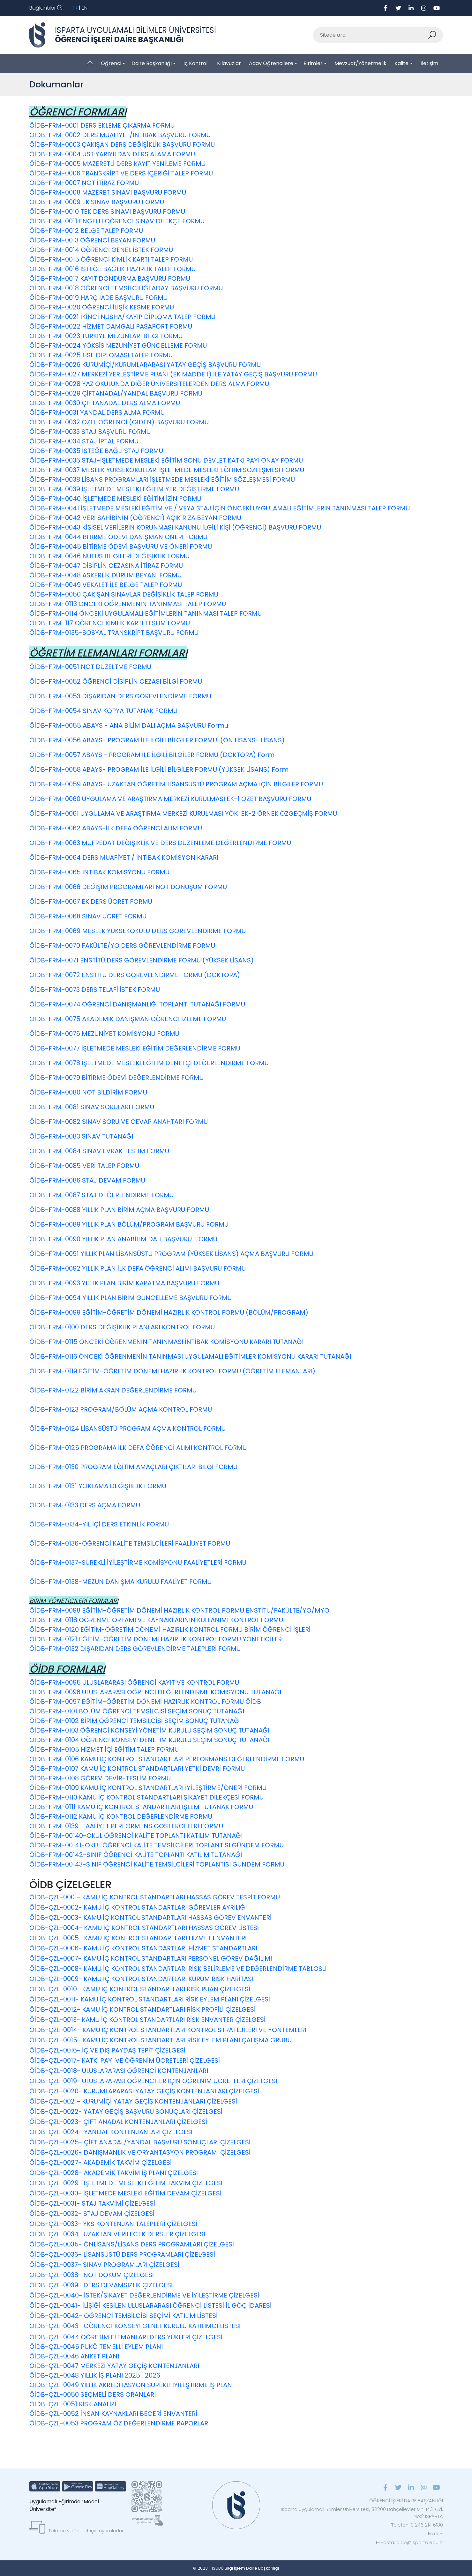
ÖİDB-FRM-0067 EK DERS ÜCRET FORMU (90, 901)
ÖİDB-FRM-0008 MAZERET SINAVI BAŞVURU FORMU (107, 192)
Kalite (401, 63)
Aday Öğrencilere (271, 63)
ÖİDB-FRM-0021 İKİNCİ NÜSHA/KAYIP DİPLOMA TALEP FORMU (122, 316)
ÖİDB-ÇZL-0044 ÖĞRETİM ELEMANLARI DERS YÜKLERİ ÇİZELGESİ (125, 2337)
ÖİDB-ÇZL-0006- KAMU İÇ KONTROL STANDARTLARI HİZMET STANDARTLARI (143, 1948)
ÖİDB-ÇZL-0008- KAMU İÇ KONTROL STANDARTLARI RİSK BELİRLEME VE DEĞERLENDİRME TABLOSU (177, 1968)
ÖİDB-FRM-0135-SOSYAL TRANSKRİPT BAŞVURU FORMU (114, 632)
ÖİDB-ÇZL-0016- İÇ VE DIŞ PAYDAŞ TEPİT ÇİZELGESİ (107, 2050)
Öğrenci (111, 63)
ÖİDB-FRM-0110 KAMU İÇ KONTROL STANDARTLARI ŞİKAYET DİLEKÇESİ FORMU (146, 1797)
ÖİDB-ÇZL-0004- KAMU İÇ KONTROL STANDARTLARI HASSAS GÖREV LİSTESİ (144, 1927)
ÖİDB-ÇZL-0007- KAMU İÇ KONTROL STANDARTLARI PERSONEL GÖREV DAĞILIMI (150, 1958)
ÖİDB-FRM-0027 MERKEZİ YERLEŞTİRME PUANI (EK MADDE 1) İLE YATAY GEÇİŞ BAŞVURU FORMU (173, 374)
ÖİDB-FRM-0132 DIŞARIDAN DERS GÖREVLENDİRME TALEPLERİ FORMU (135, 1648)
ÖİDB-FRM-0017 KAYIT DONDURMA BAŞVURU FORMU (109, 278)
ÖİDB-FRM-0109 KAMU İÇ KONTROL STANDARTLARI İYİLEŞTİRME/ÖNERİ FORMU (147, 1787)
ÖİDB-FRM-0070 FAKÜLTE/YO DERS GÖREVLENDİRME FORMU (122, 945)
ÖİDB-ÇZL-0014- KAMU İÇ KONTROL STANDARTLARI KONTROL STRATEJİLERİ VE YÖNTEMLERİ (167, 2029)
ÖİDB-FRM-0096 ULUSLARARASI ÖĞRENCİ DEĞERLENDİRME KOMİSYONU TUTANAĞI (155, 1692)
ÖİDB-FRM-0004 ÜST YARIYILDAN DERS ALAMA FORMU (112, 154)
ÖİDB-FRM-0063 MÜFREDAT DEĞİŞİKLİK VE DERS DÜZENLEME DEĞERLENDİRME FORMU (160, 842)
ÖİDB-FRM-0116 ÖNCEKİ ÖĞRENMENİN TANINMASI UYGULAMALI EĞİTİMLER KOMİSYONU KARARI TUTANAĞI (190, 1356)
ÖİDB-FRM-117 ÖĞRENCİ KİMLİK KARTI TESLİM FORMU (109, 623)
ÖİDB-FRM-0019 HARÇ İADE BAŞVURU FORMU (98, 297)
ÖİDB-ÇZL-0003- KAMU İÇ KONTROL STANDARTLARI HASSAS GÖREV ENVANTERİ (150, 1917)
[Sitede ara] (370, 35)
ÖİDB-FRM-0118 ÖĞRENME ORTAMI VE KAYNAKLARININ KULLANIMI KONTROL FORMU (156, 1619)
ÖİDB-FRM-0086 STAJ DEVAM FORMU (87, 1180)
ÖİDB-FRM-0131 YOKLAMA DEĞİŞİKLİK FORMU (97, 1485)
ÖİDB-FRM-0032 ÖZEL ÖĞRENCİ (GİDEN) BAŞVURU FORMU (119, 422)
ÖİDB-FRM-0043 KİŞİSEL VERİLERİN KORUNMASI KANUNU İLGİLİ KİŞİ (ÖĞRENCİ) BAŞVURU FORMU (175, 527)
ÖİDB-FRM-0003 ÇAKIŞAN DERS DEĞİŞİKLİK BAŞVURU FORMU (122, 144)
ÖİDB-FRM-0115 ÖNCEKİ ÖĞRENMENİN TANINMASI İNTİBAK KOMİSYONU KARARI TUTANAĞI (166, 1341)
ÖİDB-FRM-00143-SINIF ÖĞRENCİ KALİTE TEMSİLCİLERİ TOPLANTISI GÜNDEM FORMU (156, 1864)
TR (75, 7)
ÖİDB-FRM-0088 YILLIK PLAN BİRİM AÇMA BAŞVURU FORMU (119, 1209)
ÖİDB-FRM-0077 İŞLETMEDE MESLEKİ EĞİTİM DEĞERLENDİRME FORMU (134, 1048)
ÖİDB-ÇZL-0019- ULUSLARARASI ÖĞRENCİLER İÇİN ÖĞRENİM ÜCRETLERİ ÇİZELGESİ (153, 2080)
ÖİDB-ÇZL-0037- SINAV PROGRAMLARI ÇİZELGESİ (104, 2264)
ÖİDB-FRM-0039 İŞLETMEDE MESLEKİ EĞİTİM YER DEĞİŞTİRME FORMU (134, 489)
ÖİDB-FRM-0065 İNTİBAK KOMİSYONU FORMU (99, 872)
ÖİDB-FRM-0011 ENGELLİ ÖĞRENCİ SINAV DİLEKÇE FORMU (117, 221)
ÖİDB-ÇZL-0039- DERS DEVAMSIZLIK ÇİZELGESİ (101, 2285)
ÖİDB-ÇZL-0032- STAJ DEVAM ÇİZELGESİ (91, 2213)
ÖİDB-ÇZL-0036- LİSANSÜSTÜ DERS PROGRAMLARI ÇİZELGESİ (122, 2254)
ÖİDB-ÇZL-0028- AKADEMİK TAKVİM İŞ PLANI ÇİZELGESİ (113, 2172)
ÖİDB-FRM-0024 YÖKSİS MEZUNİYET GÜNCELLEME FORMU (118, 345)
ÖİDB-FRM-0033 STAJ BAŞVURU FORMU (90, 431)
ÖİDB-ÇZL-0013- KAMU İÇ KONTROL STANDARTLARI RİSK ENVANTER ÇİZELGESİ (147, 2019)
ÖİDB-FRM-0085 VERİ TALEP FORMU (84, 1165)
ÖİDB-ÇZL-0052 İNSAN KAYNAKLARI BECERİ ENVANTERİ (114, 2413)
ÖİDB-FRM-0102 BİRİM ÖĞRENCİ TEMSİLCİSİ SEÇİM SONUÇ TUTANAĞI (135, 1720)
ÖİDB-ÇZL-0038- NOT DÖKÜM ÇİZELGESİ (91, 2274)
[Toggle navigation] (45, 8)
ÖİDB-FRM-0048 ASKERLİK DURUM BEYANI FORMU (105, 575)
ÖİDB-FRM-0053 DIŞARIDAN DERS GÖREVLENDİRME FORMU (120, 696)
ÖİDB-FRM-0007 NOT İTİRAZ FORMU (84, 182)
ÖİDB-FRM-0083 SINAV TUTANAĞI (81, 1136)
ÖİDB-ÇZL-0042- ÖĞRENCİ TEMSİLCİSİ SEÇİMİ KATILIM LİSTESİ (123, 2315)
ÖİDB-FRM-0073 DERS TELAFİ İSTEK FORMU (94, 989)
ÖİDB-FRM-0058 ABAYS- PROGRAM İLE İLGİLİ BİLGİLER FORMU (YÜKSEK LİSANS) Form (158, 769)
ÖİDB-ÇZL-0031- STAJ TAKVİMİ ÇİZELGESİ (92, 2203)
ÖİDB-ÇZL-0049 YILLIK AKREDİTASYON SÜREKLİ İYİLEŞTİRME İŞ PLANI (131, 2384)
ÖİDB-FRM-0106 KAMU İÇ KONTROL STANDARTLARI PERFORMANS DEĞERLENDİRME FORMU (166, 1759)
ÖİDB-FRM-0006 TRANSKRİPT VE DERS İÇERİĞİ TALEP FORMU (121, 173)
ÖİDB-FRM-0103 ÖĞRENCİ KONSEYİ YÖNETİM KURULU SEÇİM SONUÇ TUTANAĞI (149, 1730)
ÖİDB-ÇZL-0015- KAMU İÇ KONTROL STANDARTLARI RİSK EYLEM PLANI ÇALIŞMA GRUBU (160, 2040)
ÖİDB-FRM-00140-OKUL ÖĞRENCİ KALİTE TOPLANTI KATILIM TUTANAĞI (136, 1835)
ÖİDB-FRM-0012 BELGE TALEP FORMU (86, 230)
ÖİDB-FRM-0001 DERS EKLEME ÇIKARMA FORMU (102, 125)
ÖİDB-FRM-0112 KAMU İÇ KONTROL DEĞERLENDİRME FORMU (120, 1816)
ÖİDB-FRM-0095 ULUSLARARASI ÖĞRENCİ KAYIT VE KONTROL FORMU (134, 1682)
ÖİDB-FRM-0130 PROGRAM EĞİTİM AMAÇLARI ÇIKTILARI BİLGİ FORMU (133, 1466)
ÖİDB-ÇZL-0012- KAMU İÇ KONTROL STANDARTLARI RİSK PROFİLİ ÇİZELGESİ (142, 2009)
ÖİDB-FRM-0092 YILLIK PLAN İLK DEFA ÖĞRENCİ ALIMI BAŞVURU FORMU (137, 1268)
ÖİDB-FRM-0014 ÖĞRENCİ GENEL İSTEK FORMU (101, 249)
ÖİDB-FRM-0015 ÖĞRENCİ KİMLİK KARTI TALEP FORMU (111, 259)
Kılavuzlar (229, 63)
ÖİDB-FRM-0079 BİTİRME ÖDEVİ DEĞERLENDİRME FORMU (116, 1077)
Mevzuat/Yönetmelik (360, 63)
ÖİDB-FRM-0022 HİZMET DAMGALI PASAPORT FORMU (110, 326)
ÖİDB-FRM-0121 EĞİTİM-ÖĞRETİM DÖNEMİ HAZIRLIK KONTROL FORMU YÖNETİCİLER (155, 1639)
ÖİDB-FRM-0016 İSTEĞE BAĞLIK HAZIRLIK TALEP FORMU (112, 268)
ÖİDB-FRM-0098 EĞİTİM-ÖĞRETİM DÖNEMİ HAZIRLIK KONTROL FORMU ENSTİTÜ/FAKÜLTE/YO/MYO (180, 1610)
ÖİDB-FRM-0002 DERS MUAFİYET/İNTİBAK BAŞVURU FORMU (120, 134)
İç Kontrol (195, 63)
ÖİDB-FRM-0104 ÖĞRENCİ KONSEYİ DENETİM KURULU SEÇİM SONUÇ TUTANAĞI (149, 1739)
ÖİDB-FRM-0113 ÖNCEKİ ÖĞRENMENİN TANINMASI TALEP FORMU (127, 603)
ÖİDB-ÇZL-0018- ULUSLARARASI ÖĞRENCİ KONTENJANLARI (118, 2070)
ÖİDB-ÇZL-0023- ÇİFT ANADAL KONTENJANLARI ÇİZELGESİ (118, 2121)
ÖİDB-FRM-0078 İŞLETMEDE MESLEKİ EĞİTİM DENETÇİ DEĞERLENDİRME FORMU (149, 1062)
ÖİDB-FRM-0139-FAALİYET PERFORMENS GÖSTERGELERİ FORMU (126, 1826)
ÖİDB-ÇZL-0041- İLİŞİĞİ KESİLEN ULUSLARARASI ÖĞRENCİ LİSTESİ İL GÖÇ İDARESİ (150, 2305)
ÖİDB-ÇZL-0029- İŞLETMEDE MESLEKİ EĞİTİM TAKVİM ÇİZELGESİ (125, 2183)
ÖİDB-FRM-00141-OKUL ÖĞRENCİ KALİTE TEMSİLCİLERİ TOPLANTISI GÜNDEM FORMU (156, 1845)
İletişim (429, 63)
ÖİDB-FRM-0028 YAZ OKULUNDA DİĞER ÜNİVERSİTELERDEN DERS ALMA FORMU (149, 383)
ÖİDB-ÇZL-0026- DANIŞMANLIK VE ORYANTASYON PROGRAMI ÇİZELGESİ (140, 2152)
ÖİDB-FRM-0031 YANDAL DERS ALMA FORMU (97, 412)
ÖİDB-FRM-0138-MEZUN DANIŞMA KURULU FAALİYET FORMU (120, 1581)
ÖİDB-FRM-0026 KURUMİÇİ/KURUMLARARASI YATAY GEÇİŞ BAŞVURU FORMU (145, 364)
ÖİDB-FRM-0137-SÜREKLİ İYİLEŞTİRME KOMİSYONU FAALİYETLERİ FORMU (137, 1562)
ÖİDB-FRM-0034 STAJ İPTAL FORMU (84, 441)
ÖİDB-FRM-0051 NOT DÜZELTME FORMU (90, 666)
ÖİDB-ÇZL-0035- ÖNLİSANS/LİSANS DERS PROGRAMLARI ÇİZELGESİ (131, 2244)
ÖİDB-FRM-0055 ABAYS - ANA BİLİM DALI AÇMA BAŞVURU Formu (128, 725)
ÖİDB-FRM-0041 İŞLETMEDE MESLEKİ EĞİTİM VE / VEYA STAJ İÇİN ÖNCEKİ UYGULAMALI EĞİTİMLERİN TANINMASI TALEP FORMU (219, 508)
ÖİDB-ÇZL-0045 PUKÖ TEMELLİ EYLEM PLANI (96, 2346)
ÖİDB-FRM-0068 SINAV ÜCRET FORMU (87, 916)
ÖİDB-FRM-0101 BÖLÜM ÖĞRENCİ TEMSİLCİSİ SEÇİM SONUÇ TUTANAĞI (136, 1711)
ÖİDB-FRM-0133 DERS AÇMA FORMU (84, 1505)
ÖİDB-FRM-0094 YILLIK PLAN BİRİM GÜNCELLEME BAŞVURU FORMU (130, 1297)
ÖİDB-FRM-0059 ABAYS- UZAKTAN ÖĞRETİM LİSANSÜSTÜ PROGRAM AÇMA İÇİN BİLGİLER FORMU (176, 784)
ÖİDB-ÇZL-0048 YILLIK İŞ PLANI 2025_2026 (94, 2375)
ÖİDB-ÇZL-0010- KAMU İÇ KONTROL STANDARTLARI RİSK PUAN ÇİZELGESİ (139, 1989)
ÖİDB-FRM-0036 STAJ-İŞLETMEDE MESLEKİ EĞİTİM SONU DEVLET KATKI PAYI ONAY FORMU (166, 460)
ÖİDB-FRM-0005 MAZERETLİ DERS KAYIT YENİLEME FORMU (117, 163)
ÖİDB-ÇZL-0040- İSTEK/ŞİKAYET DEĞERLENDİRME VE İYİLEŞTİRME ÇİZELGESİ (144, 2295)
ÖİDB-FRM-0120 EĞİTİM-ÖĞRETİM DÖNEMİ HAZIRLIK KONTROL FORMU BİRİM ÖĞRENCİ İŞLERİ (170, 1629)
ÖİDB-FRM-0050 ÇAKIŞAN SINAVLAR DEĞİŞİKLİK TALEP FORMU (123, 594)
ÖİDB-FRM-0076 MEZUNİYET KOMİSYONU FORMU (104, 1033)
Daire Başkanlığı (151, 63)
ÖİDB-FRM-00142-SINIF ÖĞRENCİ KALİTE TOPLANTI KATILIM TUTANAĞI (135, 1854)
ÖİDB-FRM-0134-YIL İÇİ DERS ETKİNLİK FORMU (99, 1524)
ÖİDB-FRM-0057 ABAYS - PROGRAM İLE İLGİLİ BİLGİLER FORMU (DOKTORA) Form (151, 754)
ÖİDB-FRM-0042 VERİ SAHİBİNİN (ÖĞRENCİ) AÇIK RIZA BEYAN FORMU (135, 517)
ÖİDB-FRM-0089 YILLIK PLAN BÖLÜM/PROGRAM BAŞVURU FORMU (129, 1224)
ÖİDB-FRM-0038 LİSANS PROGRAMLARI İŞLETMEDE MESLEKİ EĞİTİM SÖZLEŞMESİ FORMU (162, 479)
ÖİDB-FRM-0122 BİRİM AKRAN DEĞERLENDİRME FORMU (113, 1390)
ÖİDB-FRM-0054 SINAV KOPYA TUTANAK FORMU (103, 710)
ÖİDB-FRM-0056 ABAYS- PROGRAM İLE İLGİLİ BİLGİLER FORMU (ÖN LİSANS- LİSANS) (157, 740)
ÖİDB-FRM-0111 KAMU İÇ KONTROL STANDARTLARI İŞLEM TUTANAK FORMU (141, 1806)
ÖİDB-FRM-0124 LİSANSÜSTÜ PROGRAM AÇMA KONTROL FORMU (127, 1428)
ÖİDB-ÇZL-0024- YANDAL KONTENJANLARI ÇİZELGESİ (110, 2131)
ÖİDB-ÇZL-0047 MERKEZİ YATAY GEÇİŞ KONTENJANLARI (114, 2365)
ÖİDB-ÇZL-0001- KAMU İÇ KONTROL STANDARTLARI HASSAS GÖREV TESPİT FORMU (154, 1897)
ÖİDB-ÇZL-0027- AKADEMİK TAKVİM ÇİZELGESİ (100, 2162)
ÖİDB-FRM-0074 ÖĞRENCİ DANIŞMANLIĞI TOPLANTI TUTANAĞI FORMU (137, 1004)
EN (84, 7)
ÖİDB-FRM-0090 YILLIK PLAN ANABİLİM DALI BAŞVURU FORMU (123, 1239)
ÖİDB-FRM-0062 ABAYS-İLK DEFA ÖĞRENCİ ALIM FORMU (115, 828)
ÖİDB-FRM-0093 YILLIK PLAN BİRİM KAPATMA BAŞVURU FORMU (124, 1283)
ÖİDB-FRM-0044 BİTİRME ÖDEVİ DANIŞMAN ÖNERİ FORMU (118, 536)
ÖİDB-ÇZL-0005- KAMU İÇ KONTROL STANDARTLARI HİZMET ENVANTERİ (138, 1938)
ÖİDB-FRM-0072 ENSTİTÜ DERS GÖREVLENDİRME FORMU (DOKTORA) (134, 974)
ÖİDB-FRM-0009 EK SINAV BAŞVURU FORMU (96, 201)
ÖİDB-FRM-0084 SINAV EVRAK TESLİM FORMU (99, 1151)
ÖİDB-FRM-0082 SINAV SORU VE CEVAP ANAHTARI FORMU (118, 1121)
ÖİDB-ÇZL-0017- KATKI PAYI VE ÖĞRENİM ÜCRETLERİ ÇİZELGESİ (124, 2060)
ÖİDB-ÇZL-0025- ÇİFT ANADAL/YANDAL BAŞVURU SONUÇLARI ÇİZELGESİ (140, 2142)
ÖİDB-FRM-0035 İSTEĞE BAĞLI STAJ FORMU (96, 450)
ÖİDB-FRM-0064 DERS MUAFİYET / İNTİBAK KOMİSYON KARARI (123, 857)
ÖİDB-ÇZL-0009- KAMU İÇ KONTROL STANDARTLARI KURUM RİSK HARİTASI (141, 1978)
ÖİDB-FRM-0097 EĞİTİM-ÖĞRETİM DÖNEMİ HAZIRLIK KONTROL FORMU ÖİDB (145, 1701)
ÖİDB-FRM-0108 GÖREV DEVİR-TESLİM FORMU (100, 1778)
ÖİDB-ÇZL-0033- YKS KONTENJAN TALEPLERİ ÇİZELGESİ (113, 2223)
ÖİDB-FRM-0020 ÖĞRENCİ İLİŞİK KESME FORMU (101, 307)
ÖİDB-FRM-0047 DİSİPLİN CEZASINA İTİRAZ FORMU (106, 565)
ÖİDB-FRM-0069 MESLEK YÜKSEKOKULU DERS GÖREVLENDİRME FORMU (137, 930)
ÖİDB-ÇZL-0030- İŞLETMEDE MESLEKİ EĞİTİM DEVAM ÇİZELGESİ (125, 2193)
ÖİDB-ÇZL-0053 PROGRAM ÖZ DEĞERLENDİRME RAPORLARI (119, 2423)
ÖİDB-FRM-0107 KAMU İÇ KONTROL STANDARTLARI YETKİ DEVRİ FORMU (137, 1768)
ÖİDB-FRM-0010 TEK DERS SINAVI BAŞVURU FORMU (107, 211)
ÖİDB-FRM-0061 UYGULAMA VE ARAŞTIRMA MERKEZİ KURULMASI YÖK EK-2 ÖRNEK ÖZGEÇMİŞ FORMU (183, 813)
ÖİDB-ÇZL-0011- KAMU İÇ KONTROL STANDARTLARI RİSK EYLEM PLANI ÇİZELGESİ (149, 1999)
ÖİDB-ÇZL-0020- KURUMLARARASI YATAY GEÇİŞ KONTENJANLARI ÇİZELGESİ (144, 2091)
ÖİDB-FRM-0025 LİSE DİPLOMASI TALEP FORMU (101, 355)
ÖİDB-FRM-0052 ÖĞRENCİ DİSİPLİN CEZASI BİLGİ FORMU (115, 681)
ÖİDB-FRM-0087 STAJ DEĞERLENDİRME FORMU (101, 1195)
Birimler (313, 63)
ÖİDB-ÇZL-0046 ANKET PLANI (74, 2356)
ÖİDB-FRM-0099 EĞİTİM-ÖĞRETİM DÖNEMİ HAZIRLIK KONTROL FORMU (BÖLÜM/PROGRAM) (168, 1312)
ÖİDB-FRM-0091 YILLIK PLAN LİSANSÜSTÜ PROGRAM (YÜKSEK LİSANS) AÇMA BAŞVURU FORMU (171, 1253)
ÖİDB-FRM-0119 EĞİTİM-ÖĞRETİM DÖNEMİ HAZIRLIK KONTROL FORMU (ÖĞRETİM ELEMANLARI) (172, 1371)
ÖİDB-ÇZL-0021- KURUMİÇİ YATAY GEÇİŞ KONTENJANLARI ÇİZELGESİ (133, 2101)
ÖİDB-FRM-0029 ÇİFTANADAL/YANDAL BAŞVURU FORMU (115, 393)
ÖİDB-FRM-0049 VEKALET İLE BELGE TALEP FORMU (105, 584)
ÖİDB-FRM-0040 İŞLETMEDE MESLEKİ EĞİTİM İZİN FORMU (115, 498)
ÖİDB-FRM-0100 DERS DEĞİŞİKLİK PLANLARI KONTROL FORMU (122, 1327)
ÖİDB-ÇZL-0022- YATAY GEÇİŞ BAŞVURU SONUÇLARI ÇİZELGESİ (125, 2111)
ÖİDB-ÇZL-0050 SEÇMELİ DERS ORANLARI (92, 2394)
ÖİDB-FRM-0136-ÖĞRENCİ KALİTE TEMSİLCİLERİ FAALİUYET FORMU (129, 1543)
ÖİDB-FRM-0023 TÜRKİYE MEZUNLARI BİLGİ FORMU (106, 335)
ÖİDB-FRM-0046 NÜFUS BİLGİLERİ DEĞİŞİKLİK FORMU (109, 556)
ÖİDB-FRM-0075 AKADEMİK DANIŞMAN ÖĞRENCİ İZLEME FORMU (127, 1018)
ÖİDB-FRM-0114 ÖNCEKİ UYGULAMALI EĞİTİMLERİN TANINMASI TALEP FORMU (145, 613)
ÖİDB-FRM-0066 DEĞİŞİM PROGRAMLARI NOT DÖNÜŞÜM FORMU (128, 886)
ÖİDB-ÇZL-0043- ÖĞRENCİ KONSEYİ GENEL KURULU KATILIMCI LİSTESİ (135, 2325)
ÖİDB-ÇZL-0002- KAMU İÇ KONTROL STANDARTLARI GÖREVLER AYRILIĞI (138, 1907)
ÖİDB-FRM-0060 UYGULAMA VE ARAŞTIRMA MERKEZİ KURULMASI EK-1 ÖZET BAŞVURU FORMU (170, 798)
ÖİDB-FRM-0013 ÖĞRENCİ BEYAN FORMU (92, 240)
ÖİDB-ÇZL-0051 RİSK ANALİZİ (72, 2404)
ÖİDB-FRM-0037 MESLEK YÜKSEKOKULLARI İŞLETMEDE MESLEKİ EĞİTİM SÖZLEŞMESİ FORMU (166, 469)
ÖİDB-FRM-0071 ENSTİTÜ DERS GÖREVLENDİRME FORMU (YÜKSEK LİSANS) (141, 960)
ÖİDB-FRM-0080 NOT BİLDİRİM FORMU (88, 1092)
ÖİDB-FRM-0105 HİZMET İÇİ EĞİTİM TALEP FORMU (104, 1749)
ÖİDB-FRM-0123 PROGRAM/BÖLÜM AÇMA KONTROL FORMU (120, 1409)
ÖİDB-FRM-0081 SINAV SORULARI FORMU (91, 1106)
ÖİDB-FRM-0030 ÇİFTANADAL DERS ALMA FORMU (104, 402)
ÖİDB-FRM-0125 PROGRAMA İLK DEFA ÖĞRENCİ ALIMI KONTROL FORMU (138, 1447)
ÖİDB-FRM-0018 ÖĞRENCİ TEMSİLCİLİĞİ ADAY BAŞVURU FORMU (126, 288)
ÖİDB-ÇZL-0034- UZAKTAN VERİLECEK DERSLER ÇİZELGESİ (117, 2234)
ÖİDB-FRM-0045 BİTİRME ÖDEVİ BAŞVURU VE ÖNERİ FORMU (120, 546)
